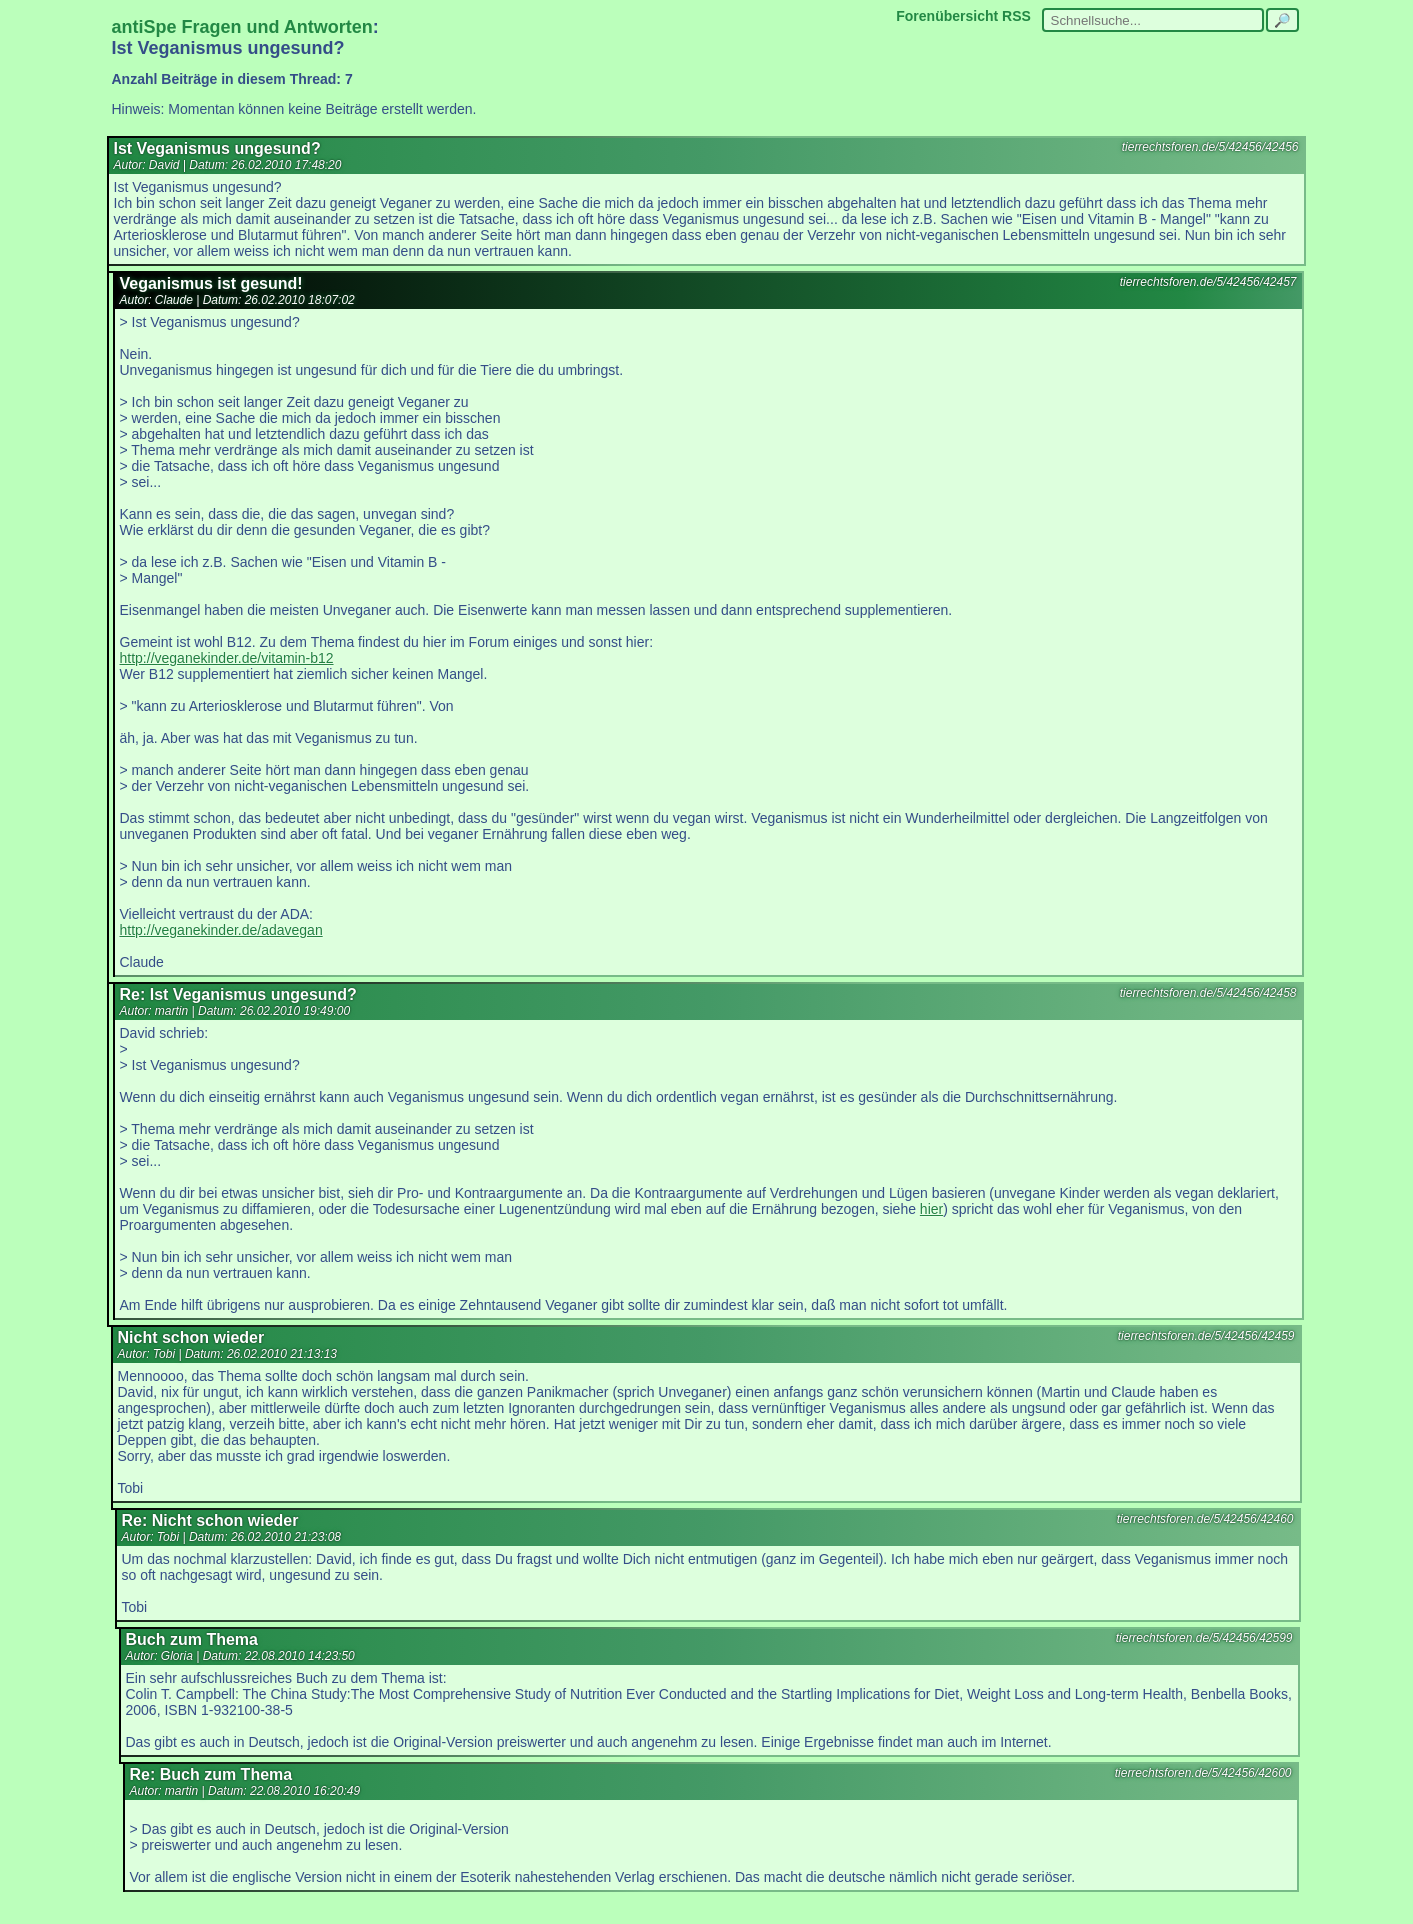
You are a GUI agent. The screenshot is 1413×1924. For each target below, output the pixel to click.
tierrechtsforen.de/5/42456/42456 (1210, 147)
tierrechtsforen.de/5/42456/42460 (1205, 1519)
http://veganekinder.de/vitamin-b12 (227, 658)
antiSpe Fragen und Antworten (242, 27)
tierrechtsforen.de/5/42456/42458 (1208, 993)
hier (931, 1209)
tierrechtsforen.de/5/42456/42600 (1203, 1773)
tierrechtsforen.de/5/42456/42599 (1204, 1638)
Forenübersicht (947, 16)
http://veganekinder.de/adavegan (221, 930)
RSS (1016, 16)
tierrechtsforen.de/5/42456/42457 (1208, 282)
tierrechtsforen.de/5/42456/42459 (1206, 1336)
